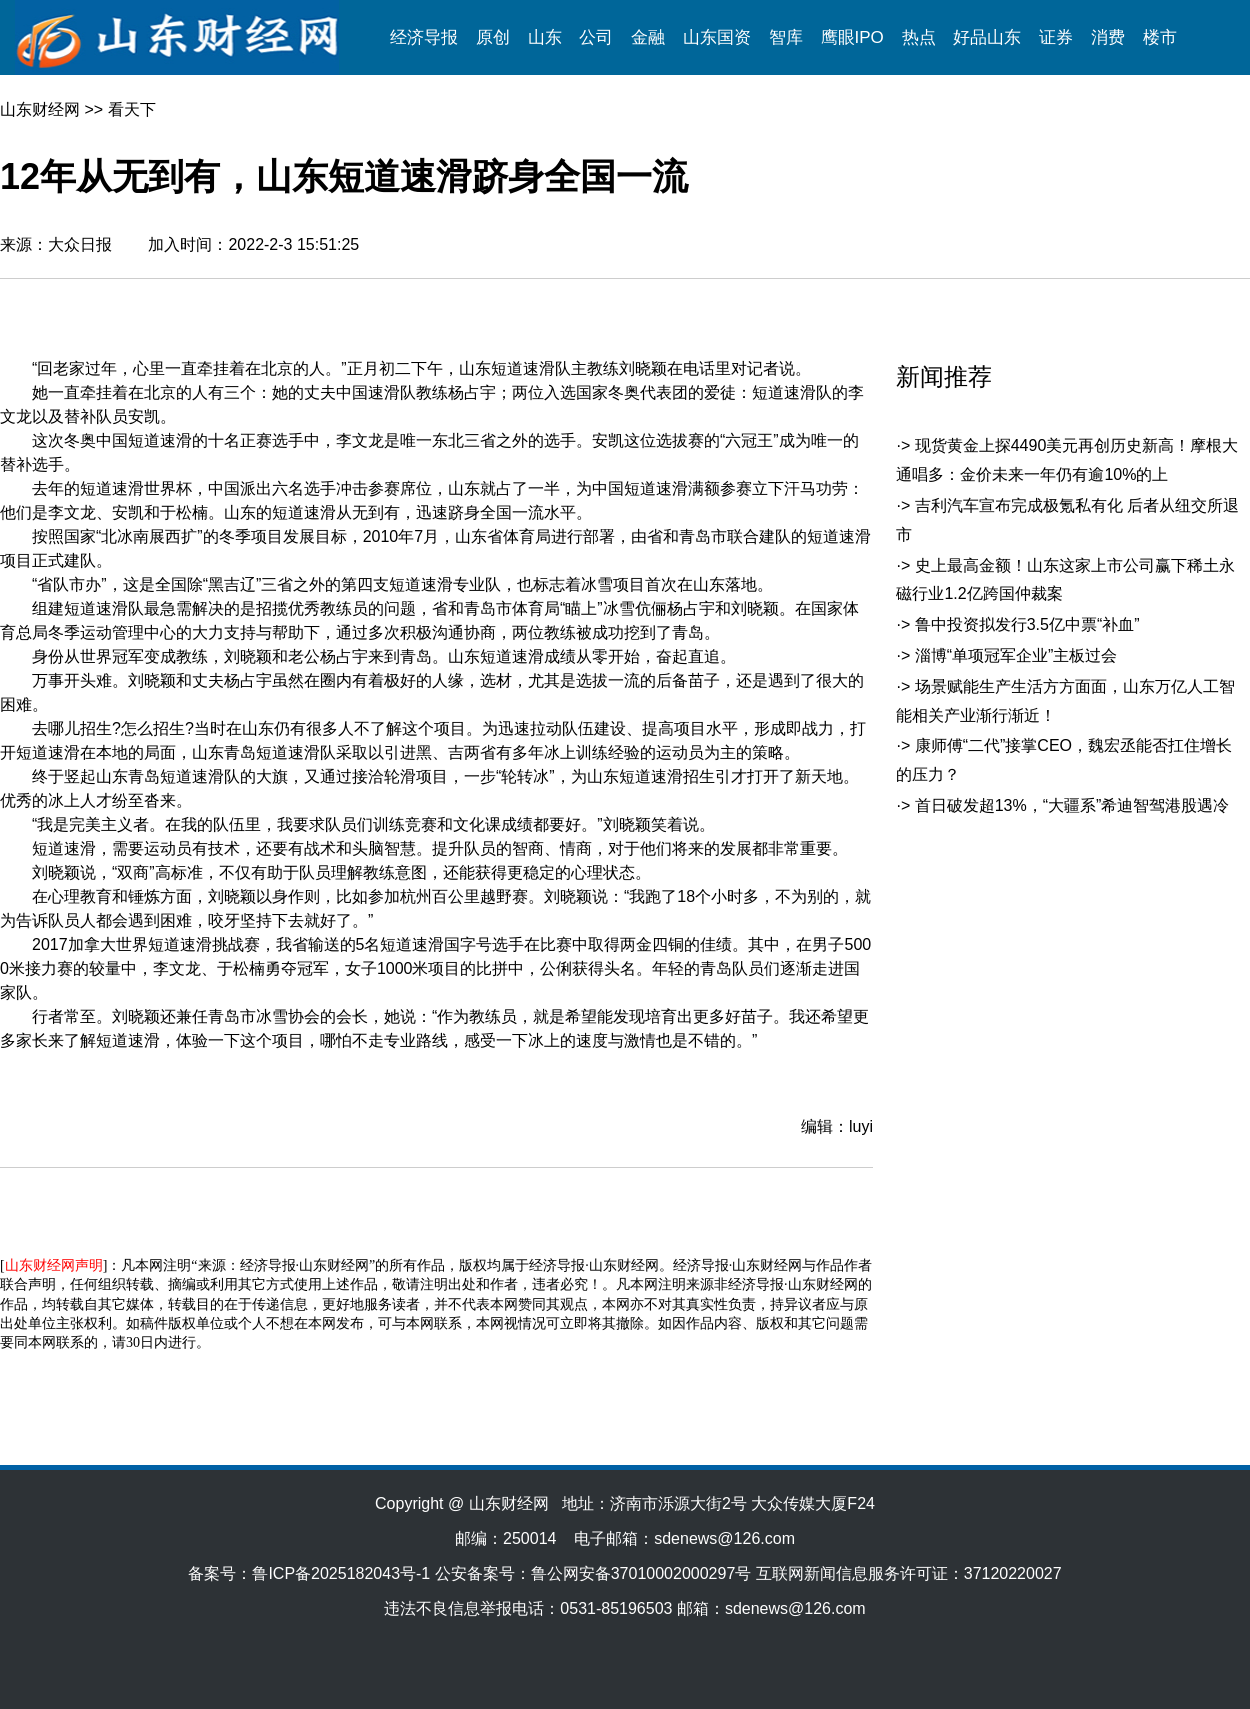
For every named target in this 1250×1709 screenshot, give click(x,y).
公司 (596, 37)
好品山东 (987, 37)
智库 (786, 37)
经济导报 (424, 37)
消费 (1108, 37)
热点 (919, 37)
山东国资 (717, 37)
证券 (1056, 37)
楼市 (1160, 37)
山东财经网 (40, 109)
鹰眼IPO (852, 37)
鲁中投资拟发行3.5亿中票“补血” (1027, 624)
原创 (493, 37)
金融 (648, 37)
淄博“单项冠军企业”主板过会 (1016, 655)
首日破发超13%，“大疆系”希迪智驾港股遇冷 (1072, 805)
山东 (545, 37)
